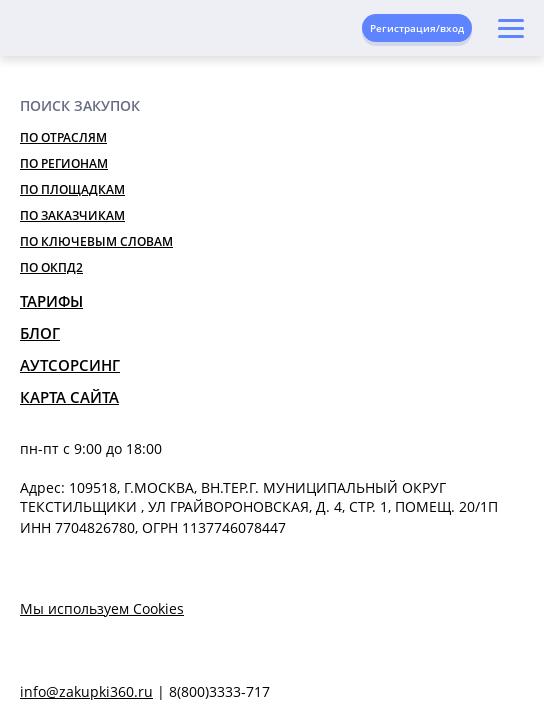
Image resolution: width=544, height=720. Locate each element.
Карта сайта (69, 397)
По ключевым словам (96, 241)
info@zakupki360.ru (86, 691)
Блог (40, 333)
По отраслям (63, 137)
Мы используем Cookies (102, 608)
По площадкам (72, 189)
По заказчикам (72, 215)
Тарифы (51, 301)
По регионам (64, 163)
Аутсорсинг (70, 365)
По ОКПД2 (51, 267)
